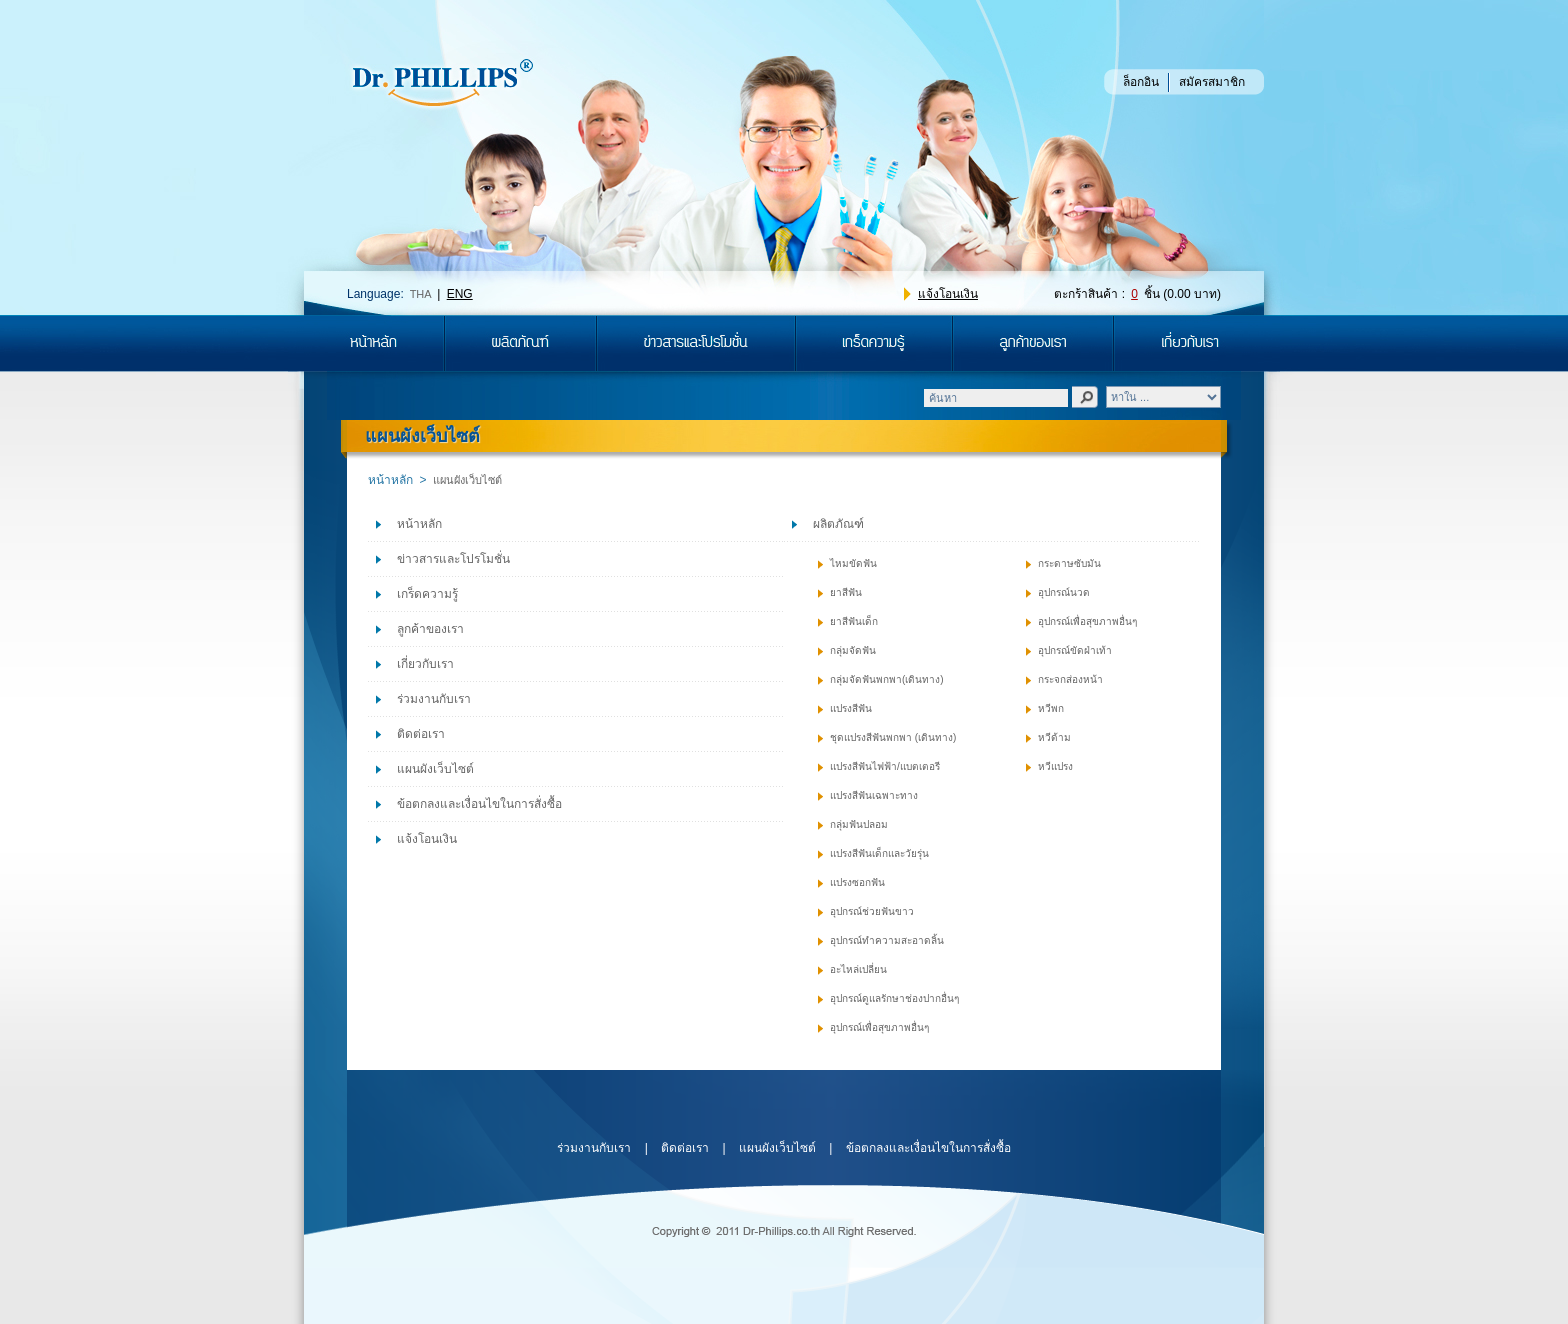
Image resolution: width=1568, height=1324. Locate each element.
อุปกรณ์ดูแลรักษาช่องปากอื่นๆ (894, 998)
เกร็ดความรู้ (427, 594)
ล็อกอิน (1141, 82)
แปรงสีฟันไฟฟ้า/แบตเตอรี (885, 766)
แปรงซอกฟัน (857, 882)
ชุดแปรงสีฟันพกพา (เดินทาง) (893, 737)
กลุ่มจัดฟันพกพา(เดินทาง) (887, 679)
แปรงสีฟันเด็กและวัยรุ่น (879, 853)
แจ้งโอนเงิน (948, 294)
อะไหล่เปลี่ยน (858, 969)
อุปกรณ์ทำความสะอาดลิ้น (887, 940)
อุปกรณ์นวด (1064, 592)
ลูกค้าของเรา (430, 629)
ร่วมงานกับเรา (434, 699)
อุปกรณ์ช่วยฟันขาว (872, 911)
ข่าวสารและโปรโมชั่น (453, 559)
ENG (460, 294)
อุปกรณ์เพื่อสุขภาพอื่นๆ (879, 1027)
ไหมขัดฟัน (853, 563)
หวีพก (1051, 708)
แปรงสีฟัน (851, 708)
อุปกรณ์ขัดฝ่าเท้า (1075, 650)
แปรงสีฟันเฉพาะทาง (874, 795)
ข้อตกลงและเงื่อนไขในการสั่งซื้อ (479, 804)
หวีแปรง (1055, 766)
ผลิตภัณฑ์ (838, 524)
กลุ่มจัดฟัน (853, 650)
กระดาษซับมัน (1069, 563)
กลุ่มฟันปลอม (859, 824)
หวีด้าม (1054, 737)
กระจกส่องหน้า (1070, 679)
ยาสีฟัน (846, 592)
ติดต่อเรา (421, 734)
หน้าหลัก (390, 480)
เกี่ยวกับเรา (425, 664)
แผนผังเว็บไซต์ (435, 769)
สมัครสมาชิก (1212, 82)
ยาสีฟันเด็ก (854, 621)
